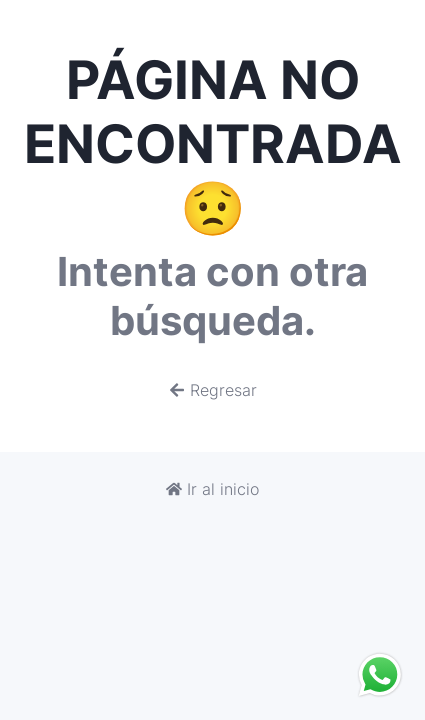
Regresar (213, 390)
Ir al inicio (212, 489)
